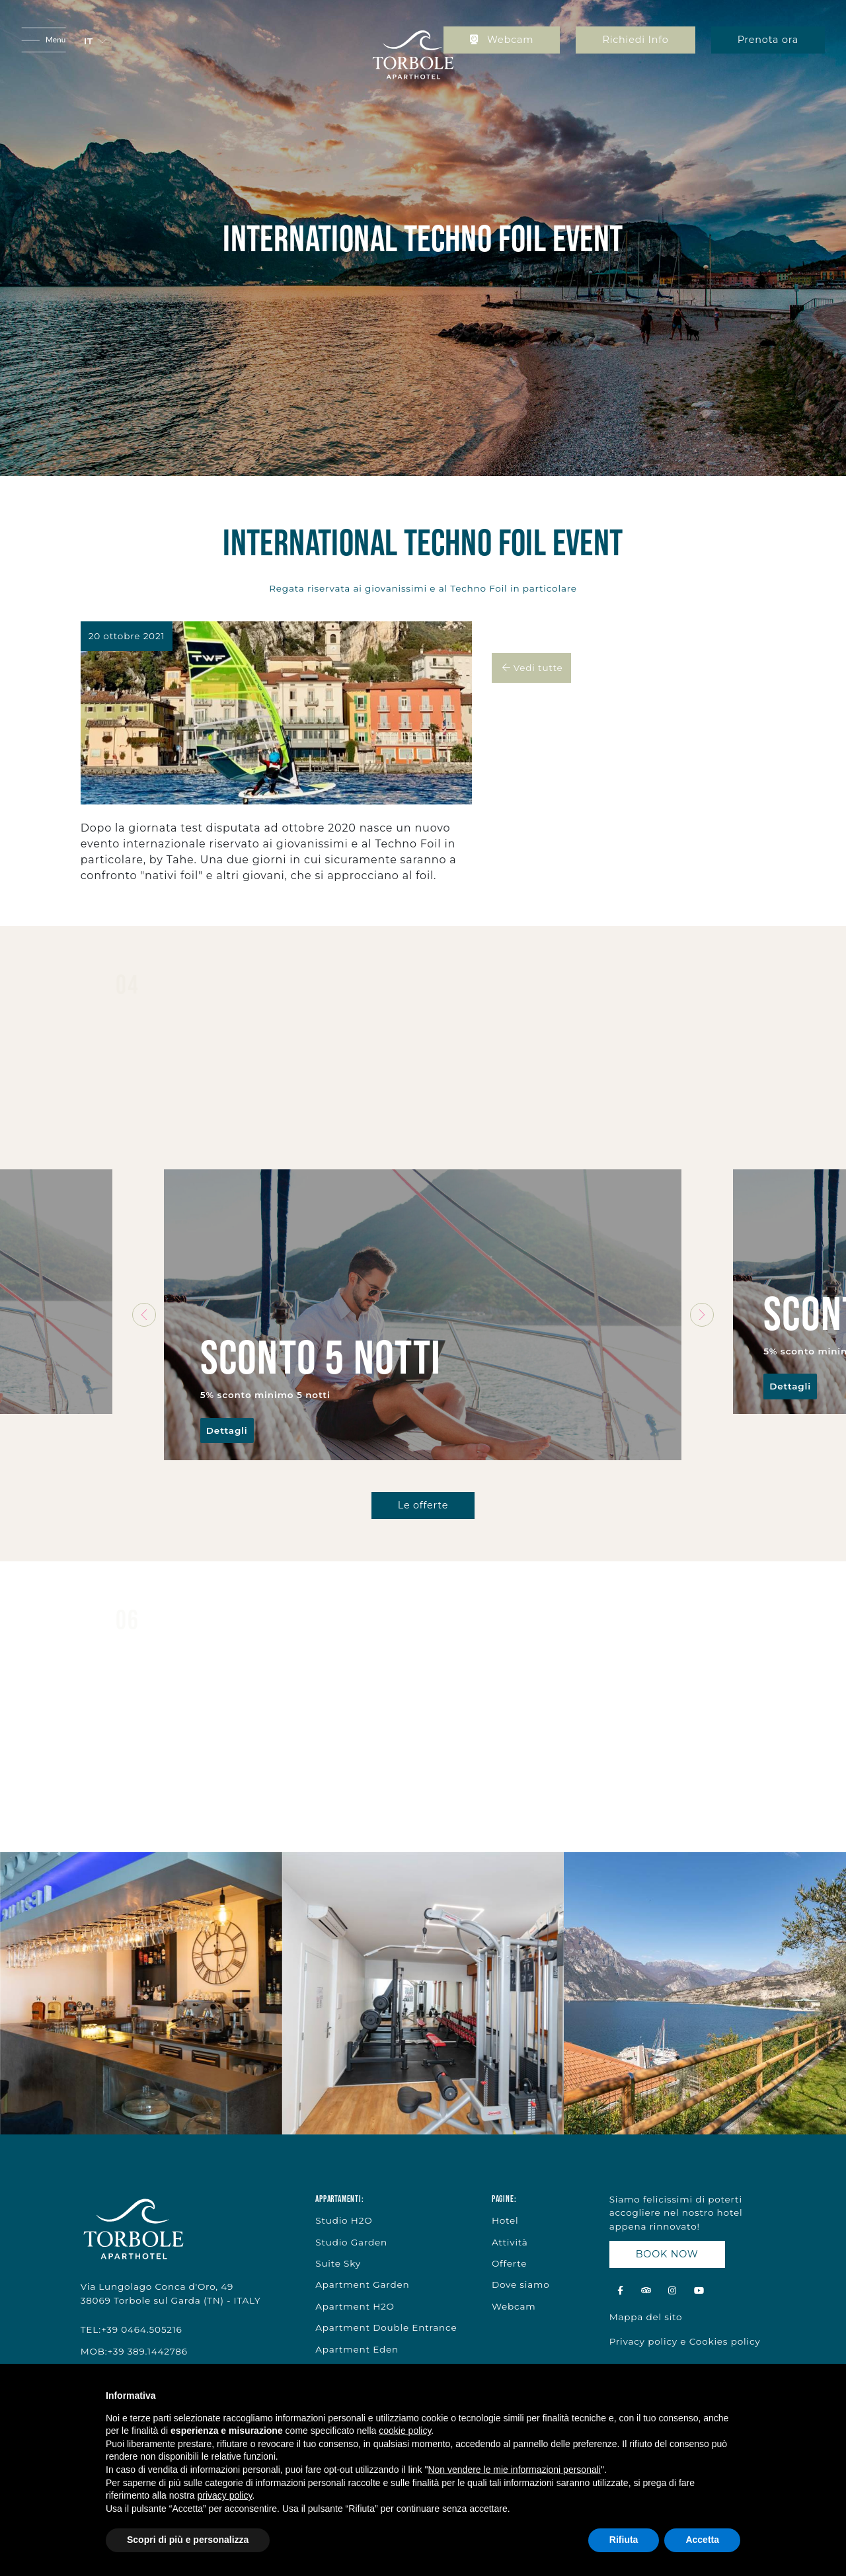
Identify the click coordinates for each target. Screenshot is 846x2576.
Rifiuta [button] (623, 2539)
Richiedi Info (635, 40)
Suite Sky (338, 2263)
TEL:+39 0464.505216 (131, 2329)
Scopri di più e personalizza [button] (188, 2539)
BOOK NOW (667, 2254)
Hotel (505, 2220)
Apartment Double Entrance (386, 2327)
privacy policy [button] (225, 2495)
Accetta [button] (702, 2539)
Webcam (501, 40)
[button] (95, 41)
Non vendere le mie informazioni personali (514, 2469)
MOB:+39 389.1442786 (134, 2351)
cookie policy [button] (405, 2430)
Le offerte (423, 1505)
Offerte (509, 2263)
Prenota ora (768, 40)
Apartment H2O (355, 2306)
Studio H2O (343, 2220)
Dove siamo (521, 2284)
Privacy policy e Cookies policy (685, 2341)
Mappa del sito (646, 2317)
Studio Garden (351, 2242)
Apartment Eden (357, 2349)
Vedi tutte (531, 667)
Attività (510, 2242)
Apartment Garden (362, 2284)
